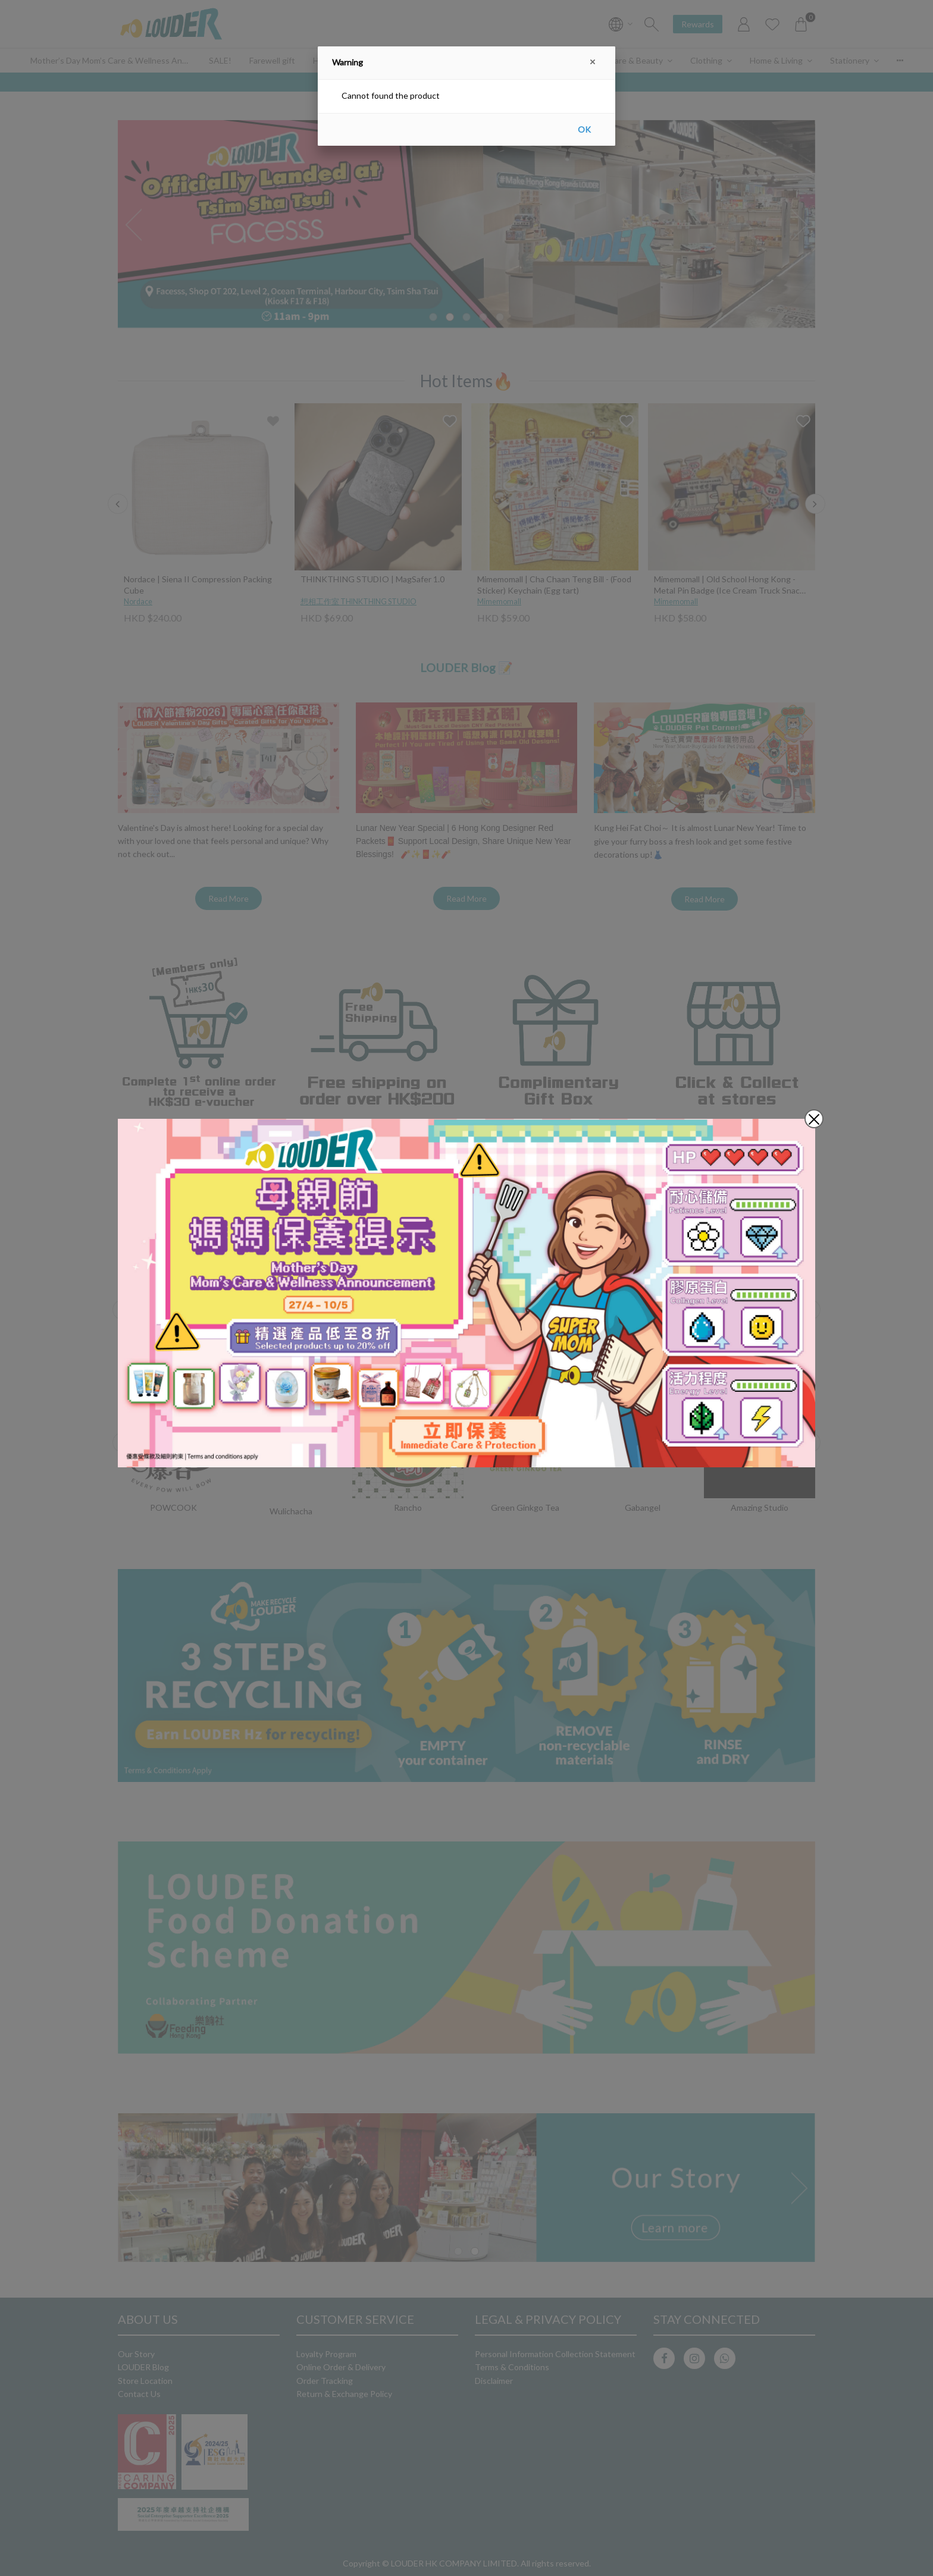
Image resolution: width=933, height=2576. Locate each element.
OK (584, 129)
